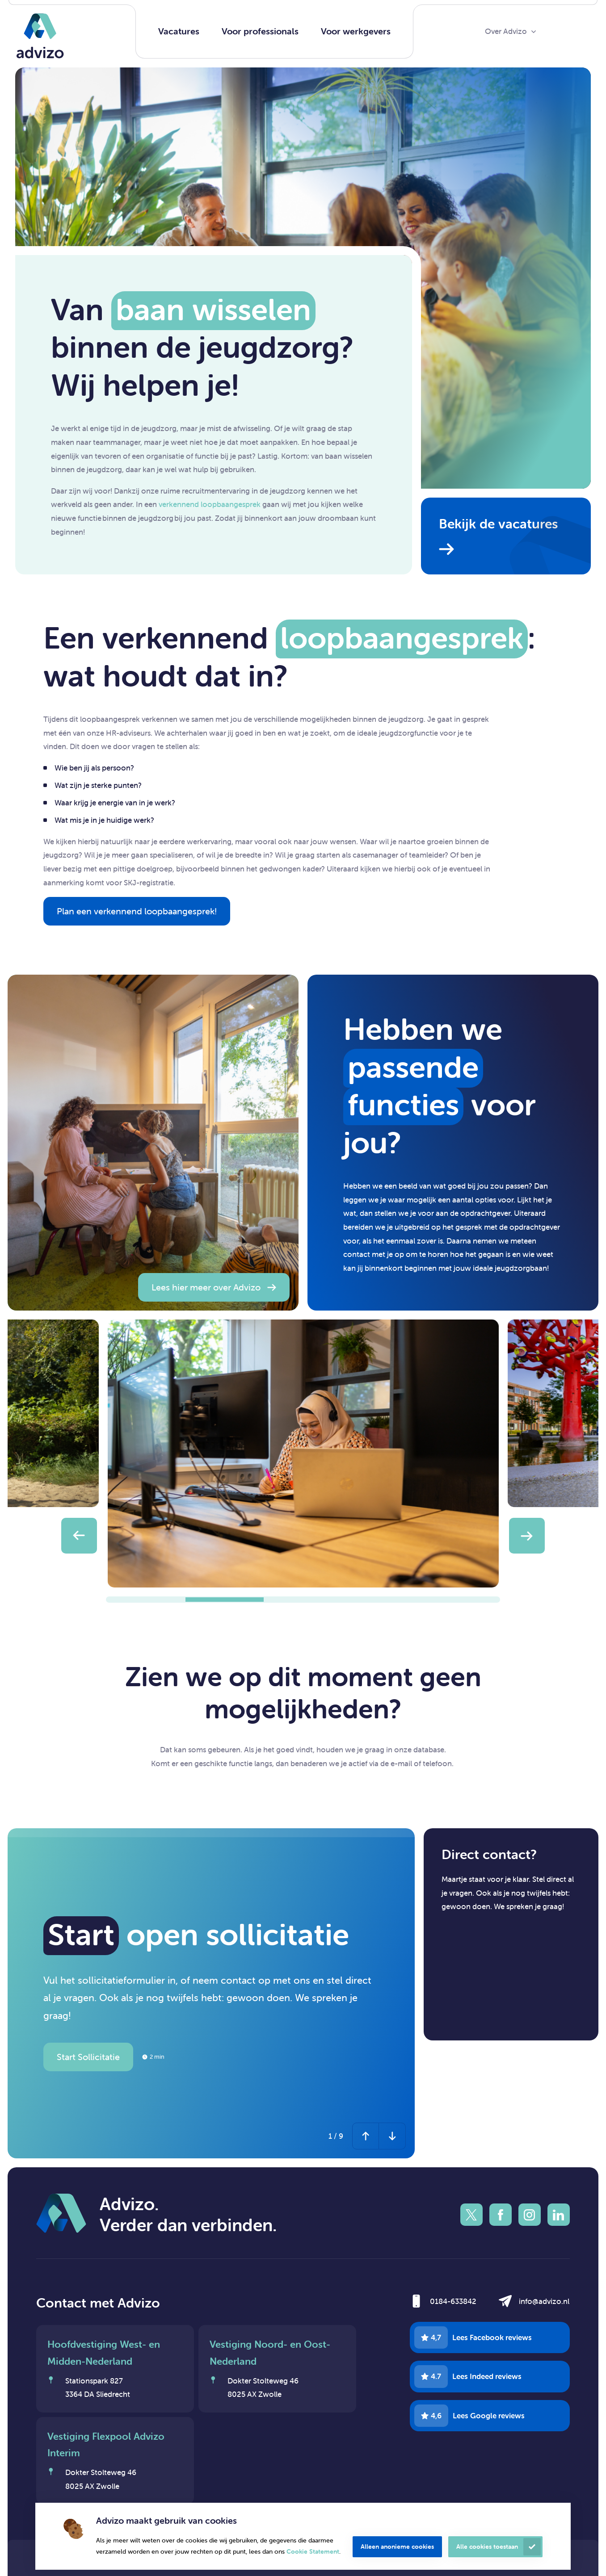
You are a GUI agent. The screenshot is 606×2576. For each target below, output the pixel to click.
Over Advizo (506, 31)
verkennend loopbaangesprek (210, 504)
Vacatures (178, 31)
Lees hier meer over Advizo (206, 1287)
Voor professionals (260, 31)
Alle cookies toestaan (487, 2546)
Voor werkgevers (356, 31)
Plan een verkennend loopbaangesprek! (137, 911)
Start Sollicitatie (88, 2056)
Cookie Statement (312, 2551)
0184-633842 (453, 2301)
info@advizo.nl (544, 2301)
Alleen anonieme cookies (397, 2546)
